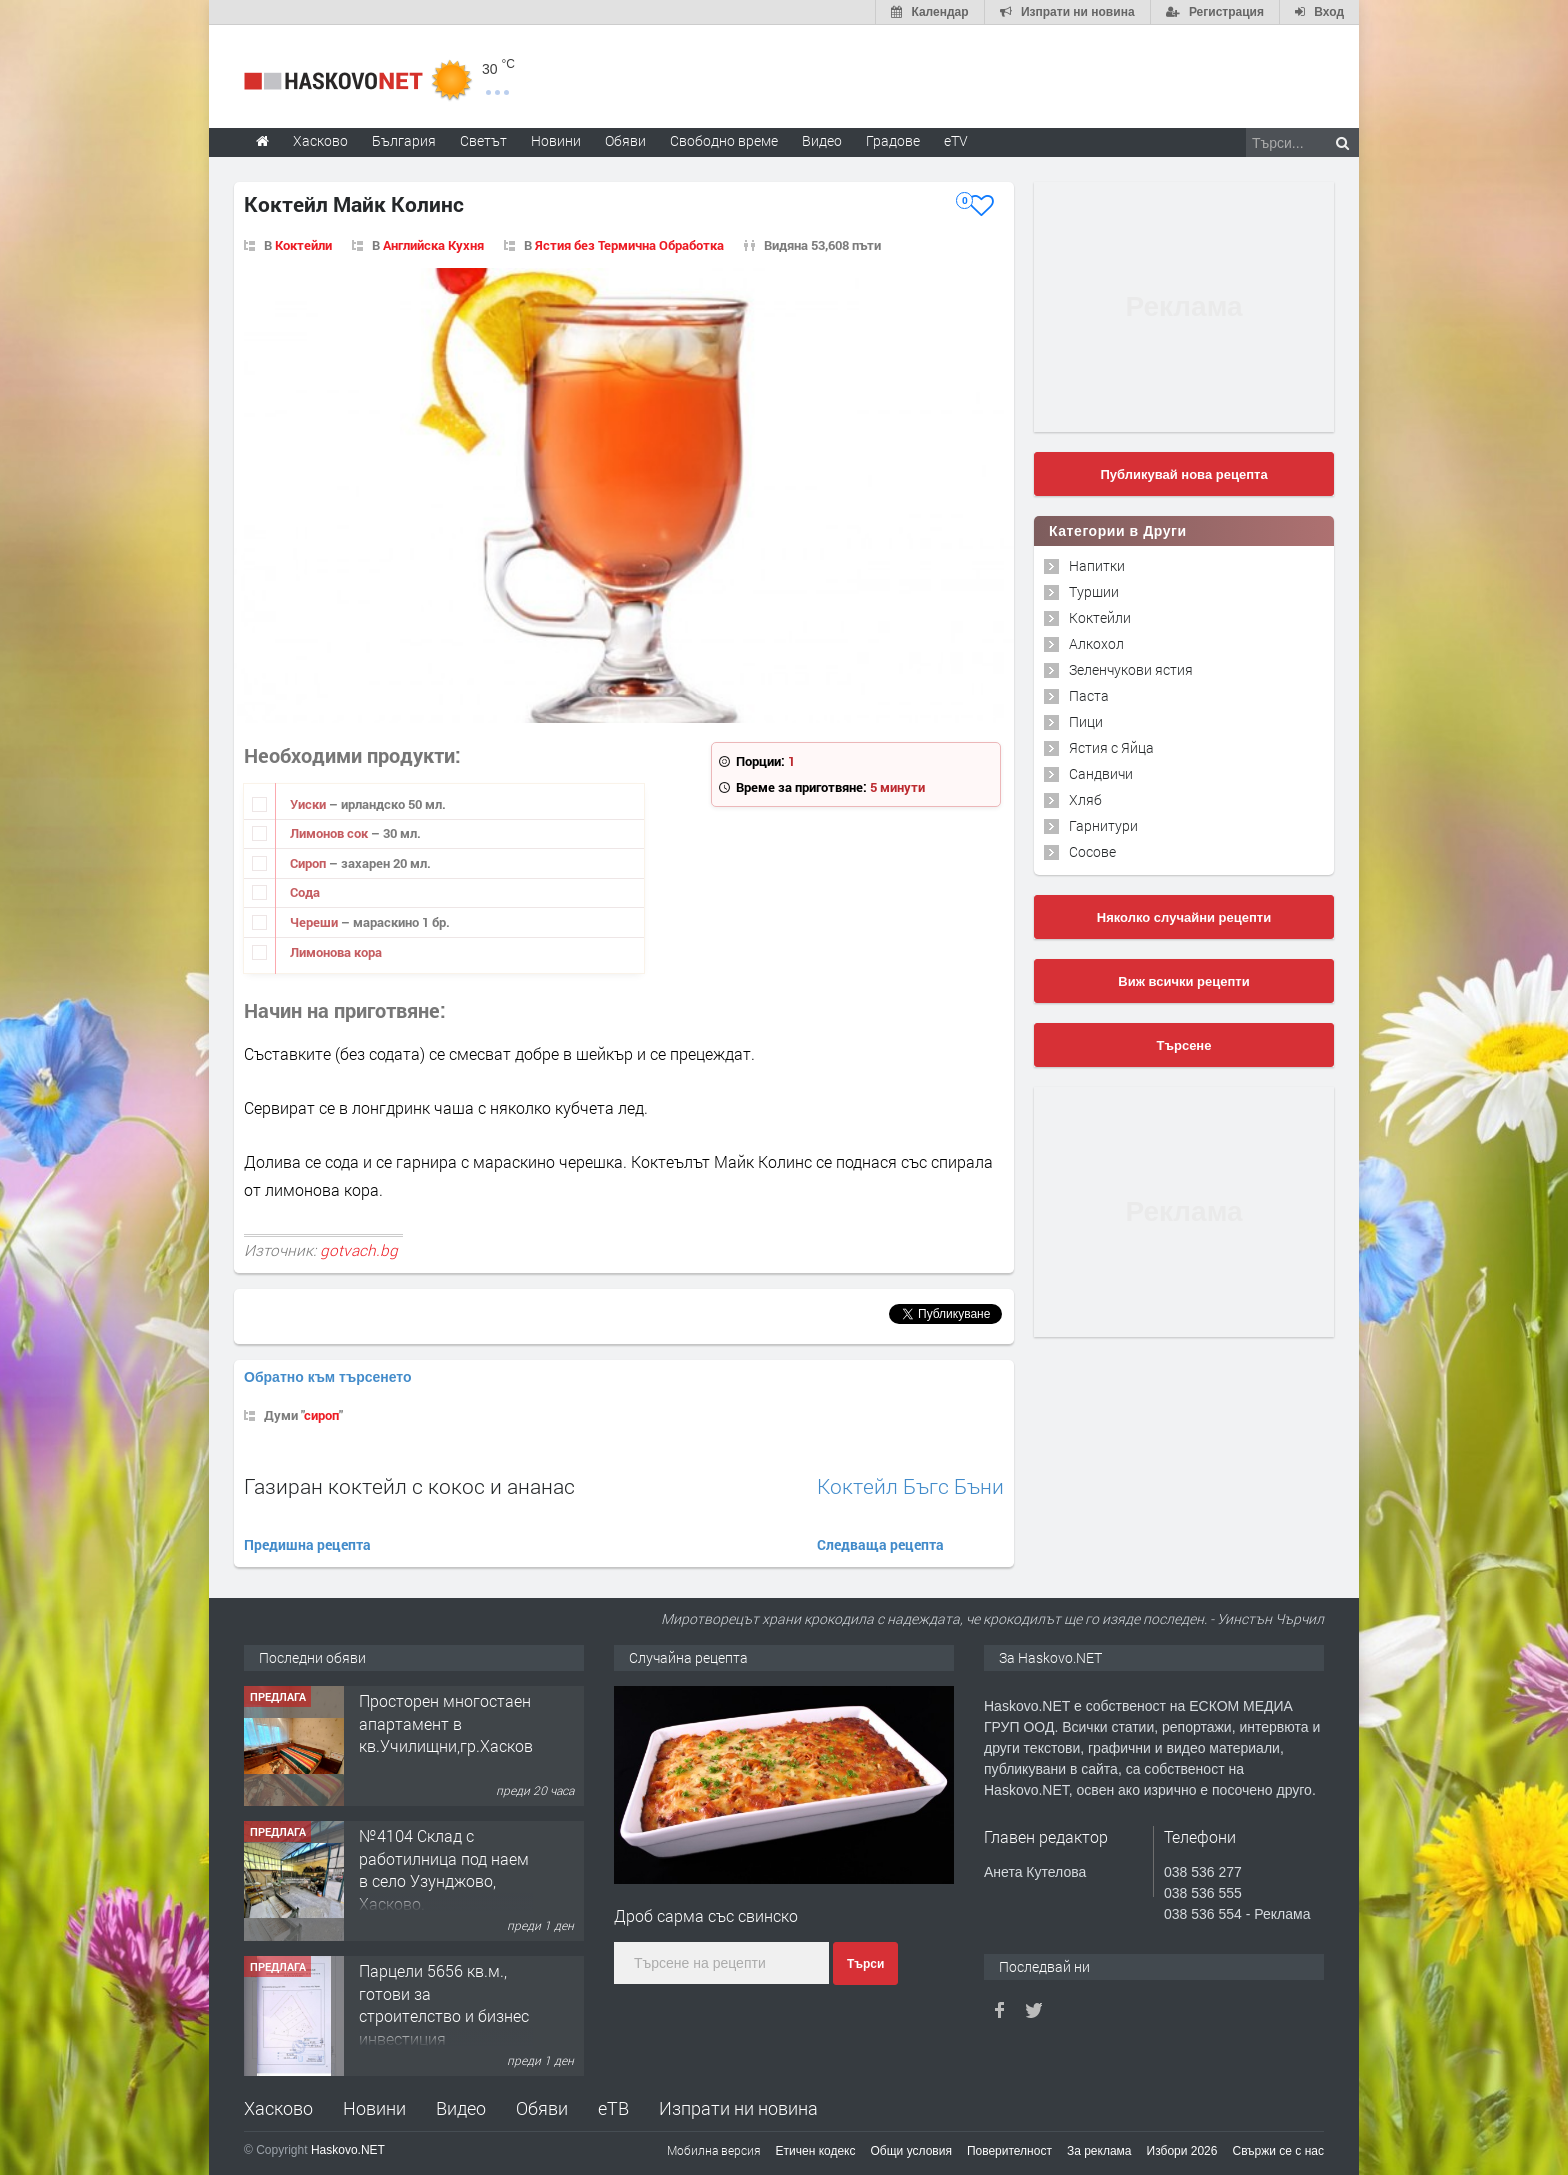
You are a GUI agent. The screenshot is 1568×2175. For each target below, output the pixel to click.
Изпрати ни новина (738, 2108)
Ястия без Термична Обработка (629, 245)
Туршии (1094, 591)
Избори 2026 (1182, 2151)
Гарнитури (1103, 825)
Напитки (1097, 565)
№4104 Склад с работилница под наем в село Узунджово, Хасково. (444, 1869)
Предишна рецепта (307, 1544)
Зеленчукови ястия (1131, 669)
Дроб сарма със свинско (706, 1915)
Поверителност (1009, 2151)
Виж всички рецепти (1183, 981)
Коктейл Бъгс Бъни (910, 1486)
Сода (305, 892)
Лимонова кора (336, 952)
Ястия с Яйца (1111, 747)
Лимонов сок (330, 833)
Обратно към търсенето (328, 1377)
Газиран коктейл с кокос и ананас (409, 1486)
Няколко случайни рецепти (1184, 917)
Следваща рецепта (880, 1544)
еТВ (613, 2108)
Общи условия (911, 2151)
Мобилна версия (714, 2150)
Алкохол (1096, 643)
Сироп (309, 863)
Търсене (1184, 1045)
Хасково (278, 2108)
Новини (556, 140)
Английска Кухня (433, 245)
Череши (315, 922)
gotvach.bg (359, 1250)
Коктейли (303, 245)
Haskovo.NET (348, 2150)
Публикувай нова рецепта (1183, 474)
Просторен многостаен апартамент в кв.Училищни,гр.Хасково (450, 1723)
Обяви (542, 2108)
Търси (865, 1964)
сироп (321, 1415)
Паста (1089, 695)
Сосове (1092, 851)
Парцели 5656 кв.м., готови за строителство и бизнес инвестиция (444, 2004)
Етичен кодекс (816, 2151)
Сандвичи (1101, 773)
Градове (893, 140)
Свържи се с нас (1278, 2151)
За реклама (1099, 2151)
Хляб (1085, 799)
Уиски (309, 804)
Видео (461, 2108)
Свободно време (724, 140)
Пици (1086, 721)
